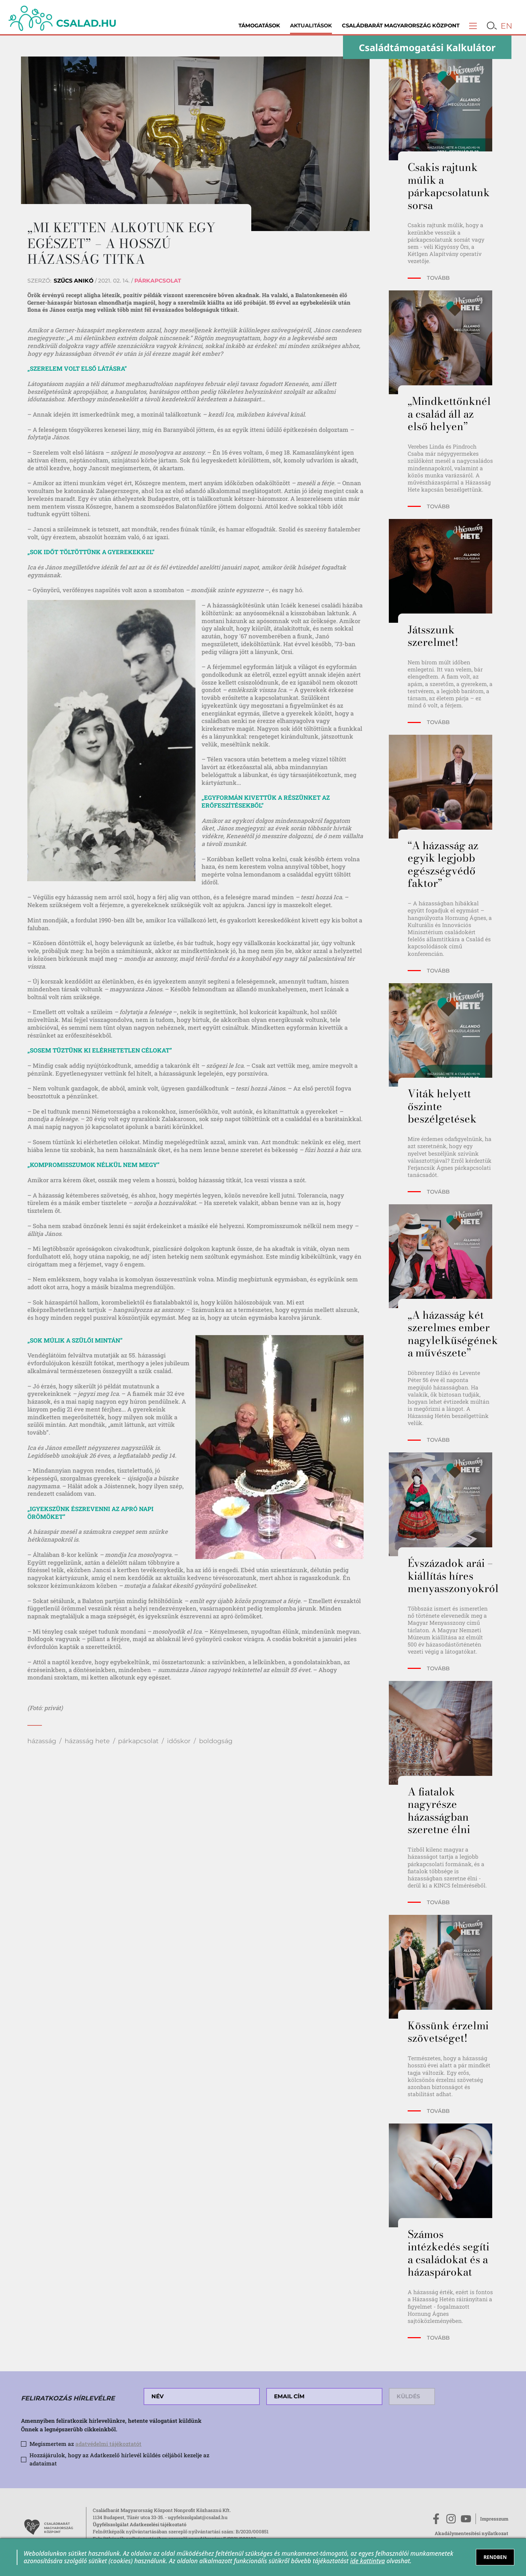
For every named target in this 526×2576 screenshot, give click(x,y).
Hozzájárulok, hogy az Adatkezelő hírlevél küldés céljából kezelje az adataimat (119, 2459)
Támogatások (259, 25)
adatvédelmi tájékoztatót (108, 2443)
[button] (473, 26)
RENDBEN (494, 2557)
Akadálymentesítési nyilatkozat (471, 2533)
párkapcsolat (138, 1741)
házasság (41, 1741)
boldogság (215, 1741)
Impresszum (494, 2519)
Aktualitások (311, 25)
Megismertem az (85, 2443)
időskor (178, 1741)
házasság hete (87, 1741)
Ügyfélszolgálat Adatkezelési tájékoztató (140, 2524)
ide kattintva (367, 2561)
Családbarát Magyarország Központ (401, 25)
